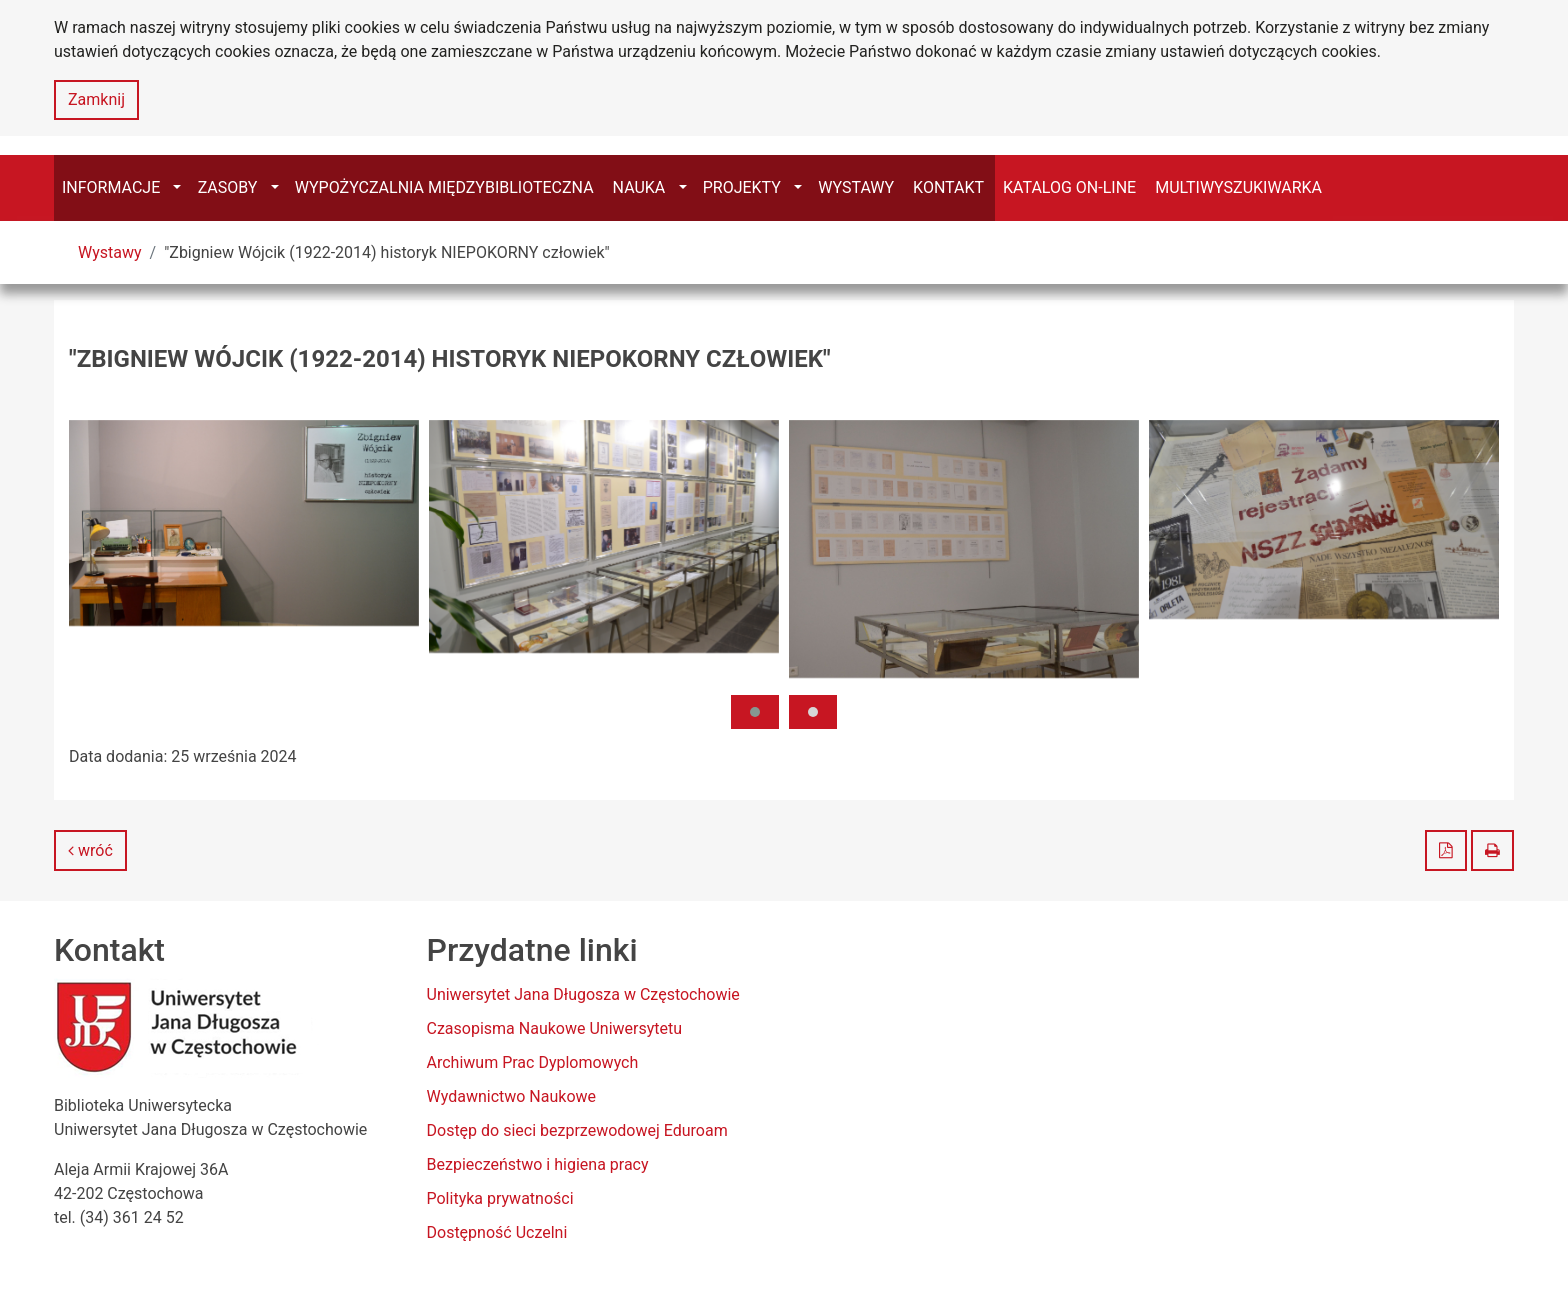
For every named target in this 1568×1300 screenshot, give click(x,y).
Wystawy (110, 252)
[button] (755, 712)
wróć (90, 850)
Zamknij (96, 99)
